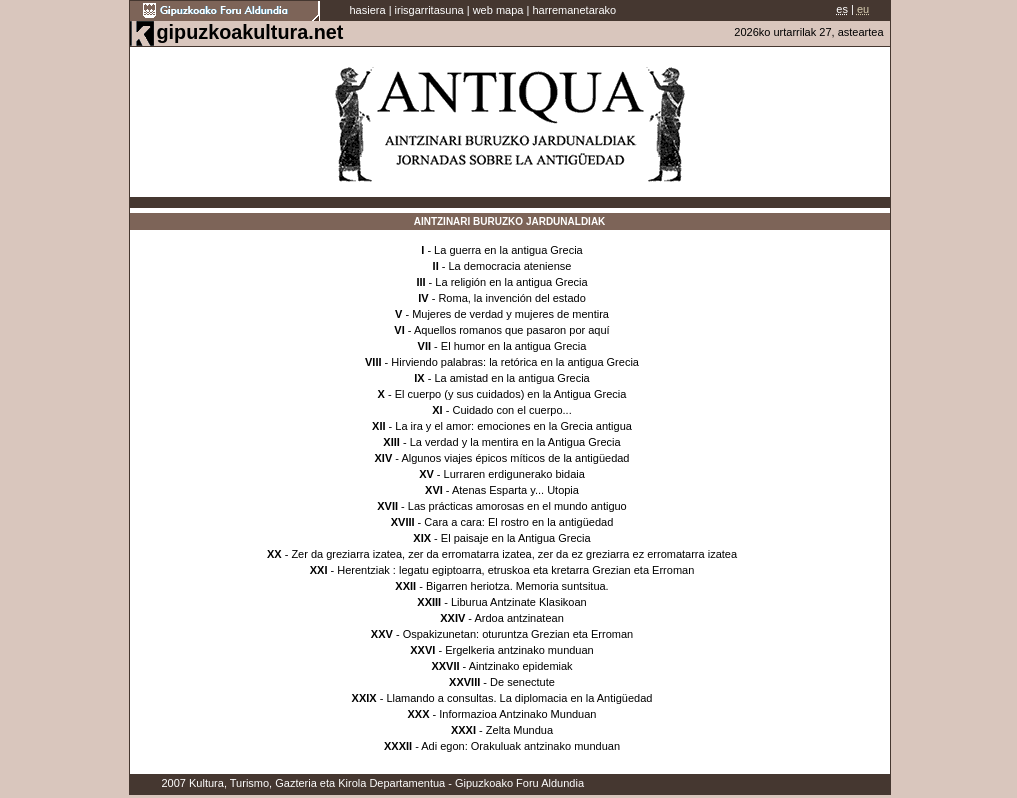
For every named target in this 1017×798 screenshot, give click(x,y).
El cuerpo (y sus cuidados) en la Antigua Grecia (511, 394)
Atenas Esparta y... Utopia (515, 490)
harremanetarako (574, 10)
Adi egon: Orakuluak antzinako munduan (520, 746)
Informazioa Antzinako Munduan (517, 714)
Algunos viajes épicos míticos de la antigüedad (515, 458)
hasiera (368, 10)
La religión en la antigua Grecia (511, 282)
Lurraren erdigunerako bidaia (514, 474)
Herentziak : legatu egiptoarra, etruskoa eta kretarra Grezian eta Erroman (515, 570)
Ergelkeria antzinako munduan (519, 650)
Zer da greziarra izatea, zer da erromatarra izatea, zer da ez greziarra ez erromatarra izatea (514, 554)
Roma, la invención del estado (511, 298)
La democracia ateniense (509, 266)
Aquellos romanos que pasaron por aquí (512, 330)
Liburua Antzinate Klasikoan (519, 602)
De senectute (522, 682)
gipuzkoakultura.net (250, 32)
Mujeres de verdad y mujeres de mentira (510, 314)
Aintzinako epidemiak (521, 666)
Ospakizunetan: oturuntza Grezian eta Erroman (518, 634)
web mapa (498, 10)
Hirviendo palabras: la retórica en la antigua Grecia (515, 362)
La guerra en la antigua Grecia (508, 250)
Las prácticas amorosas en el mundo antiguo (517, 506)
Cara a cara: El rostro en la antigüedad (518, 522)
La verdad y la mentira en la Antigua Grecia (515, 442)
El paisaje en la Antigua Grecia (516, 538)
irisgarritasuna (429, 10)
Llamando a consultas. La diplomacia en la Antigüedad (519, 698)
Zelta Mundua (519, 730)
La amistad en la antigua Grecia (511, 378)
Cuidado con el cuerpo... (511, 410)
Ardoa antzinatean (518, 618)
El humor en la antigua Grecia (514, 346)
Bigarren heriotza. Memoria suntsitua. (517, 586)
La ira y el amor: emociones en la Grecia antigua (513, 426)
